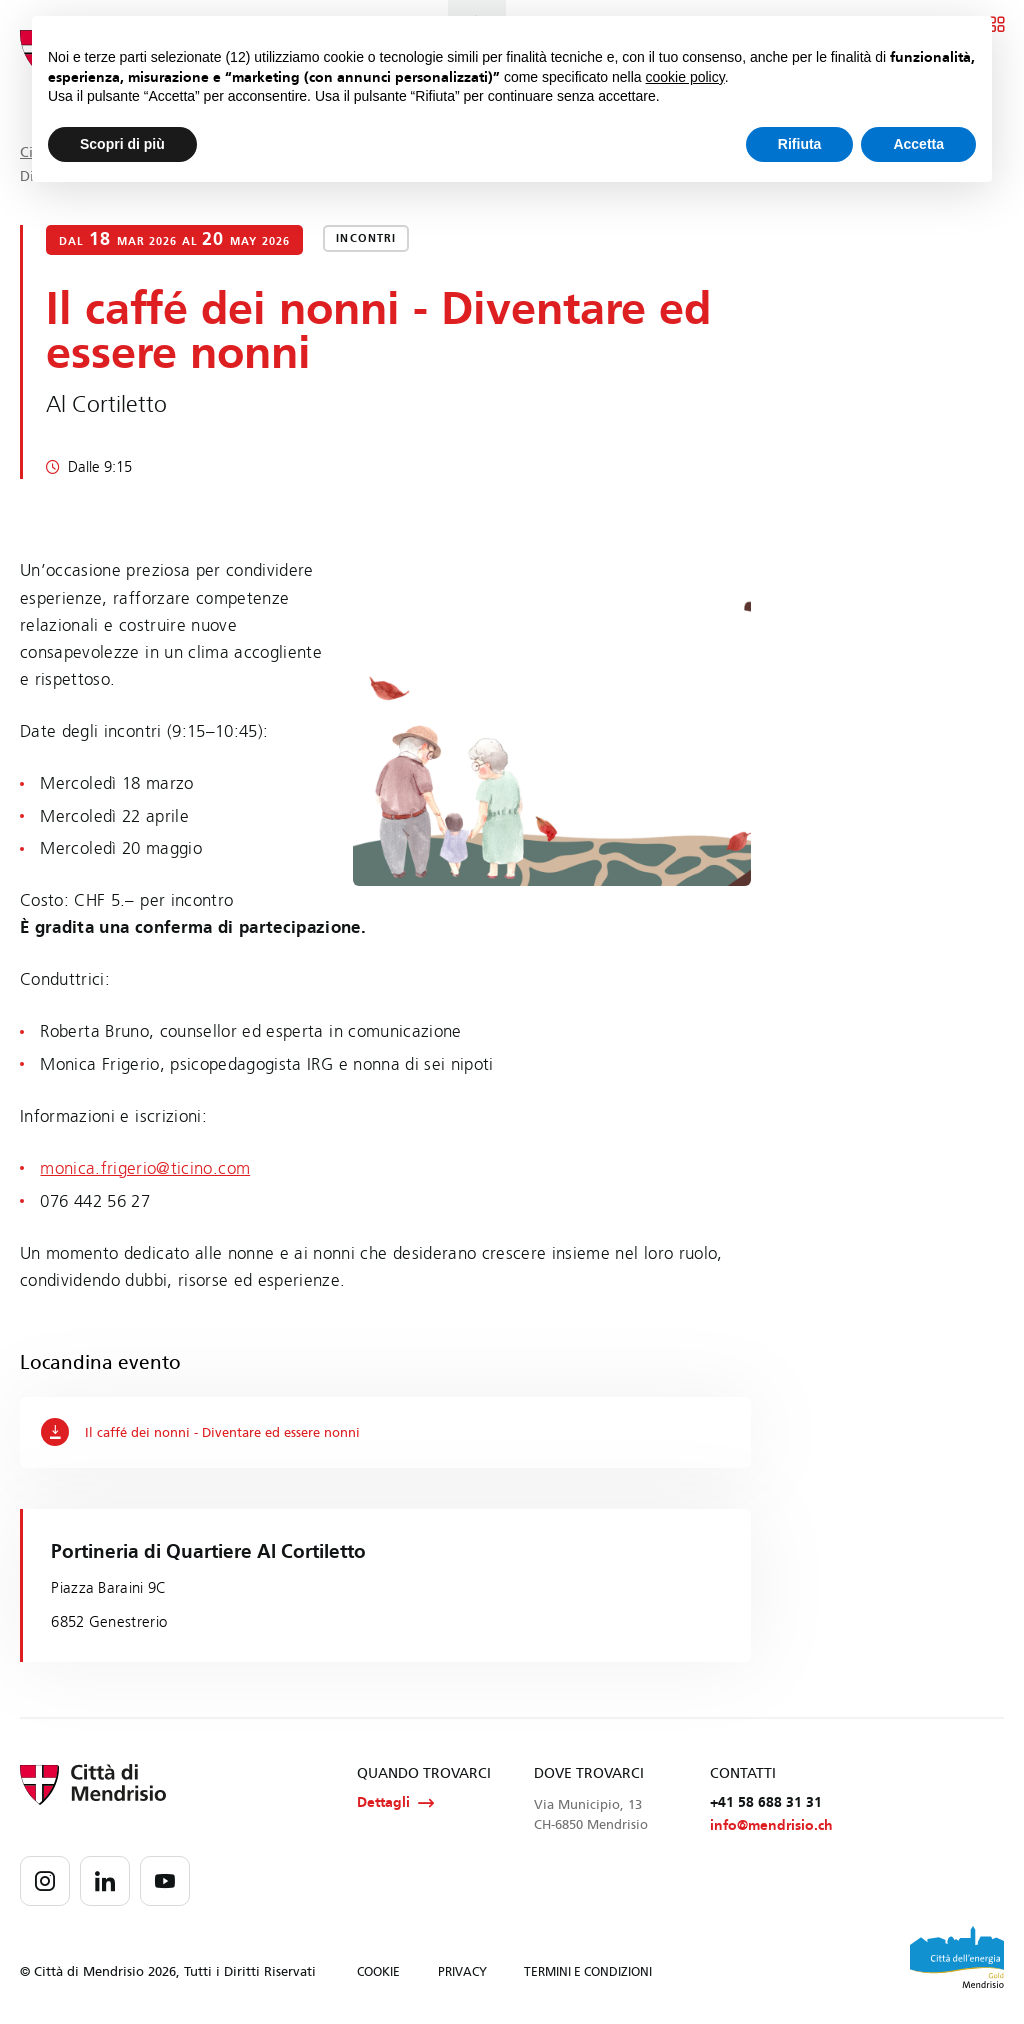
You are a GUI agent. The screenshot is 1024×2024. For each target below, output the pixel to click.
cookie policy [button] (685, 77)
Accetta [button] (918, 144)
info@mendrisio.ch (771, 1827)
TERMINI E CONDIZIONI (588, 1974)
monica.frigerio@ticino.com (145, 1168)
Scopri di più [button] (122, 144)
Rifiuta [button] (800, 144)
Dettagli (395, 1804)
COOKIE (378, 1974)
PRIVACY (462, 1974)
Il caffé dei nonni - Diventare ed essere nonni (213, 1432)
